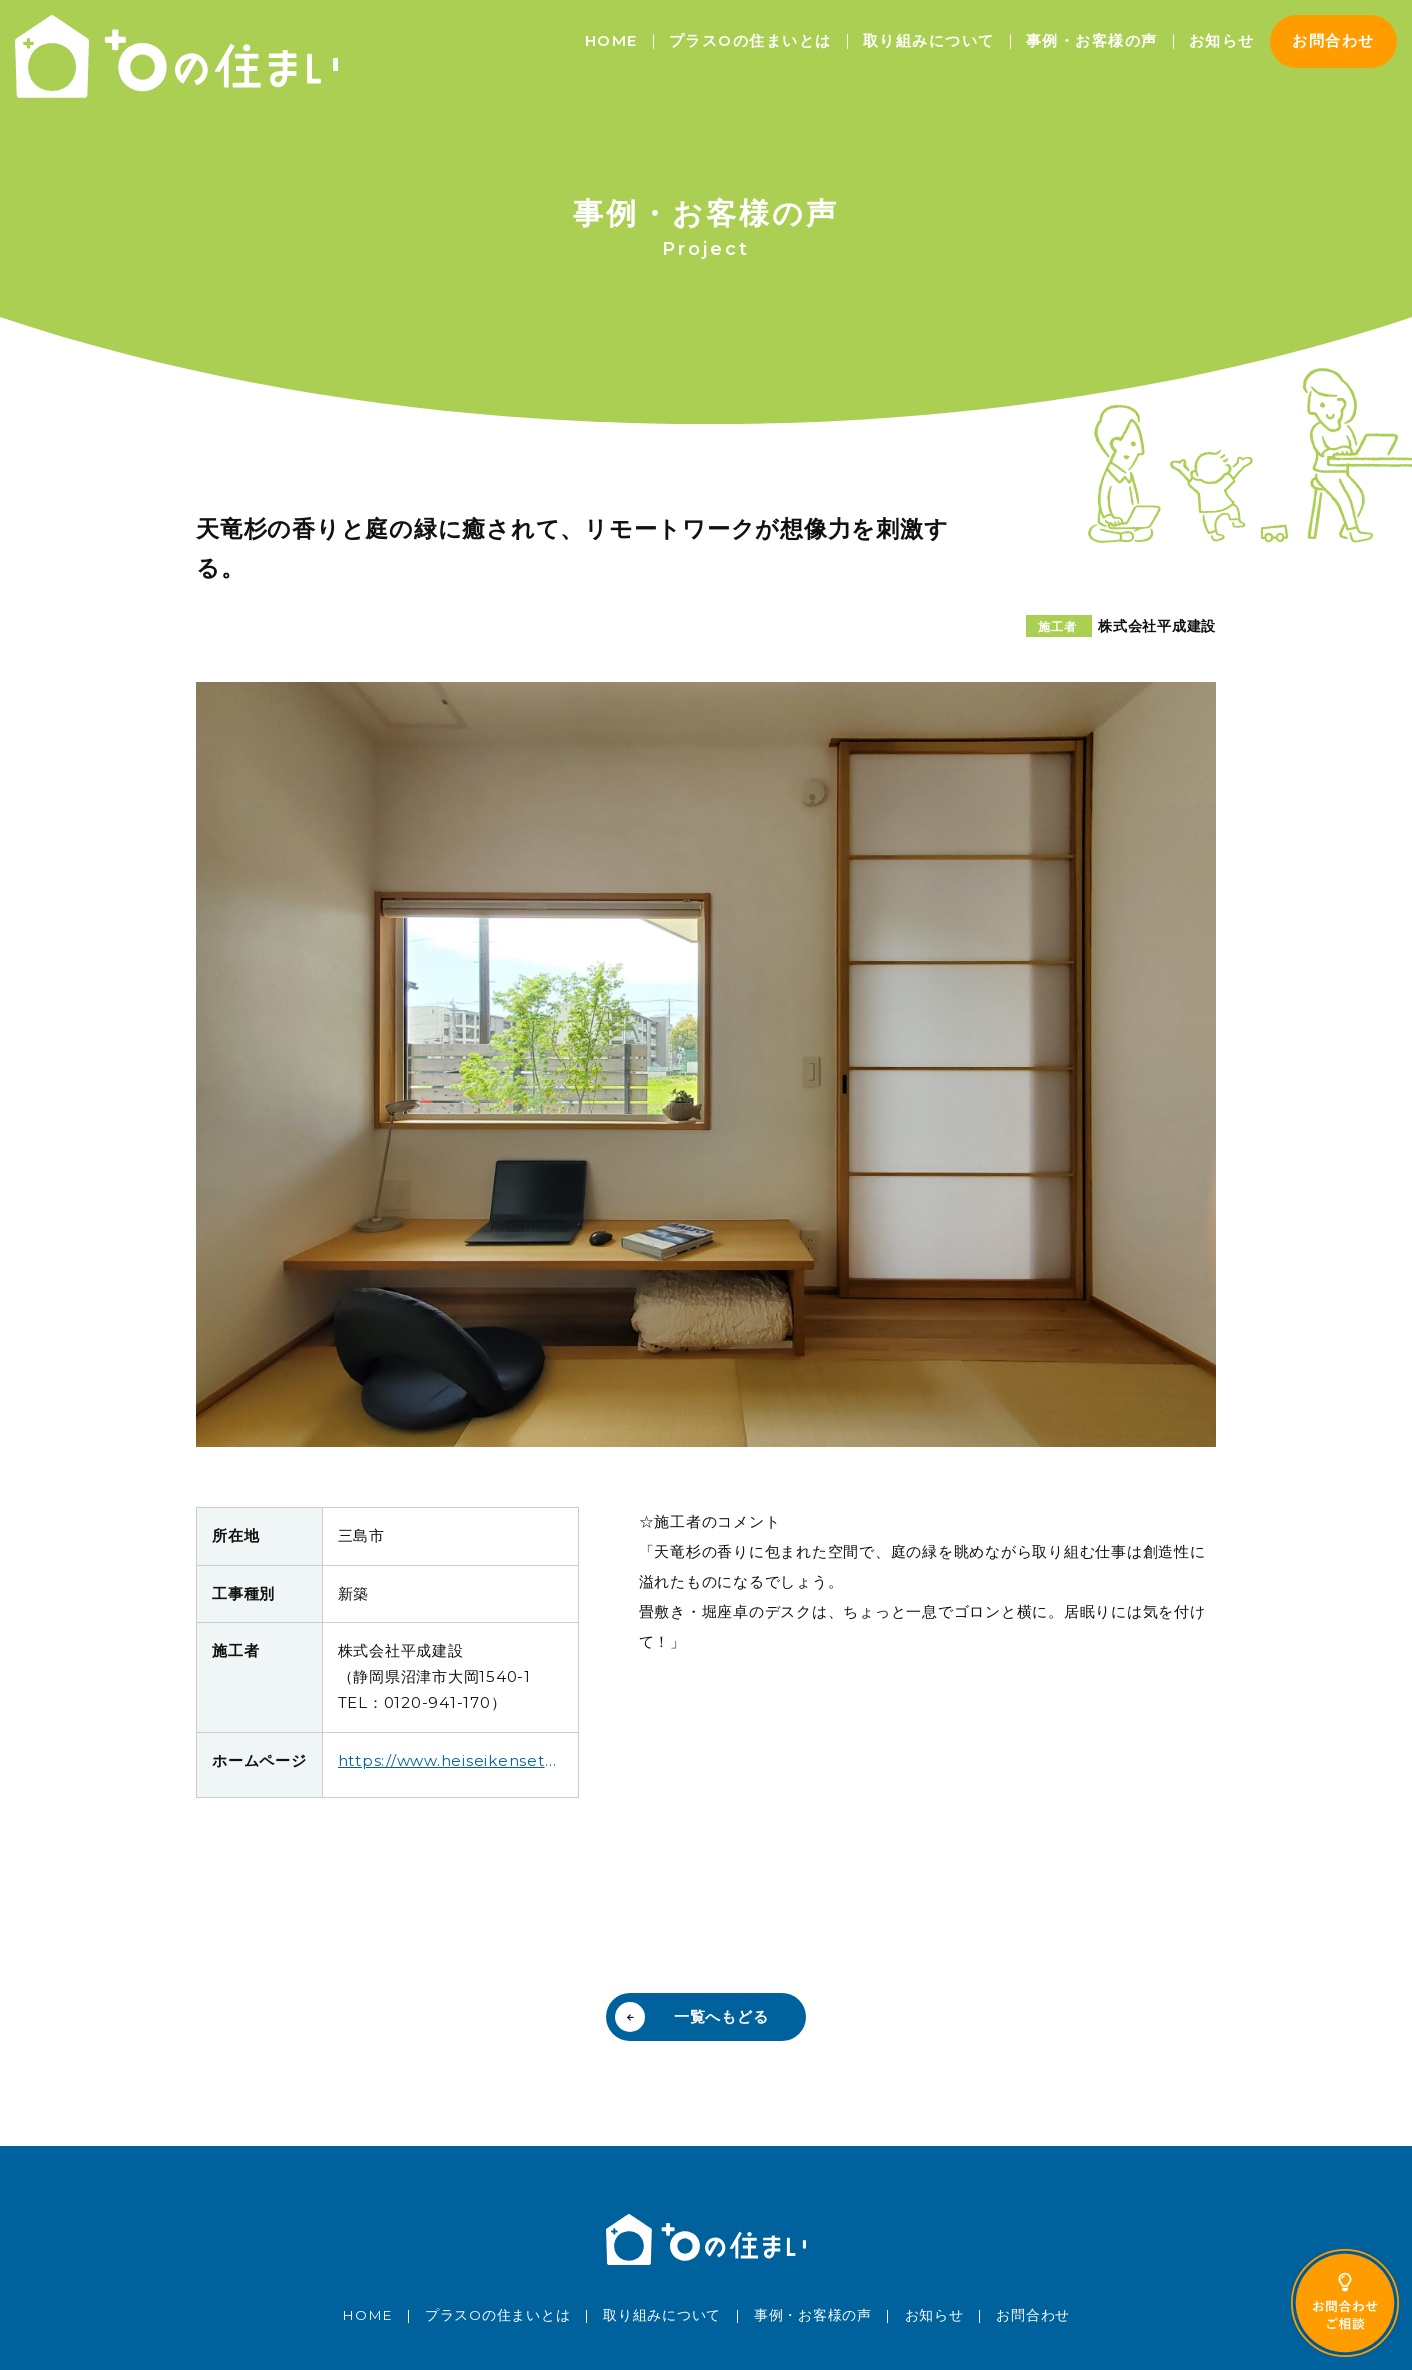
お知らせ (1222, 40)
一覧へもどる (721, 2016)
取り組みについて (929, 40)
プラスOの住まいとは (750, 40)
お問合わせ (1333, 40)
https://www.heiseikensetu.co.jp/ (450, 1760)
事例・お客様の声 (1092, 40)
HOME (611, 40)
